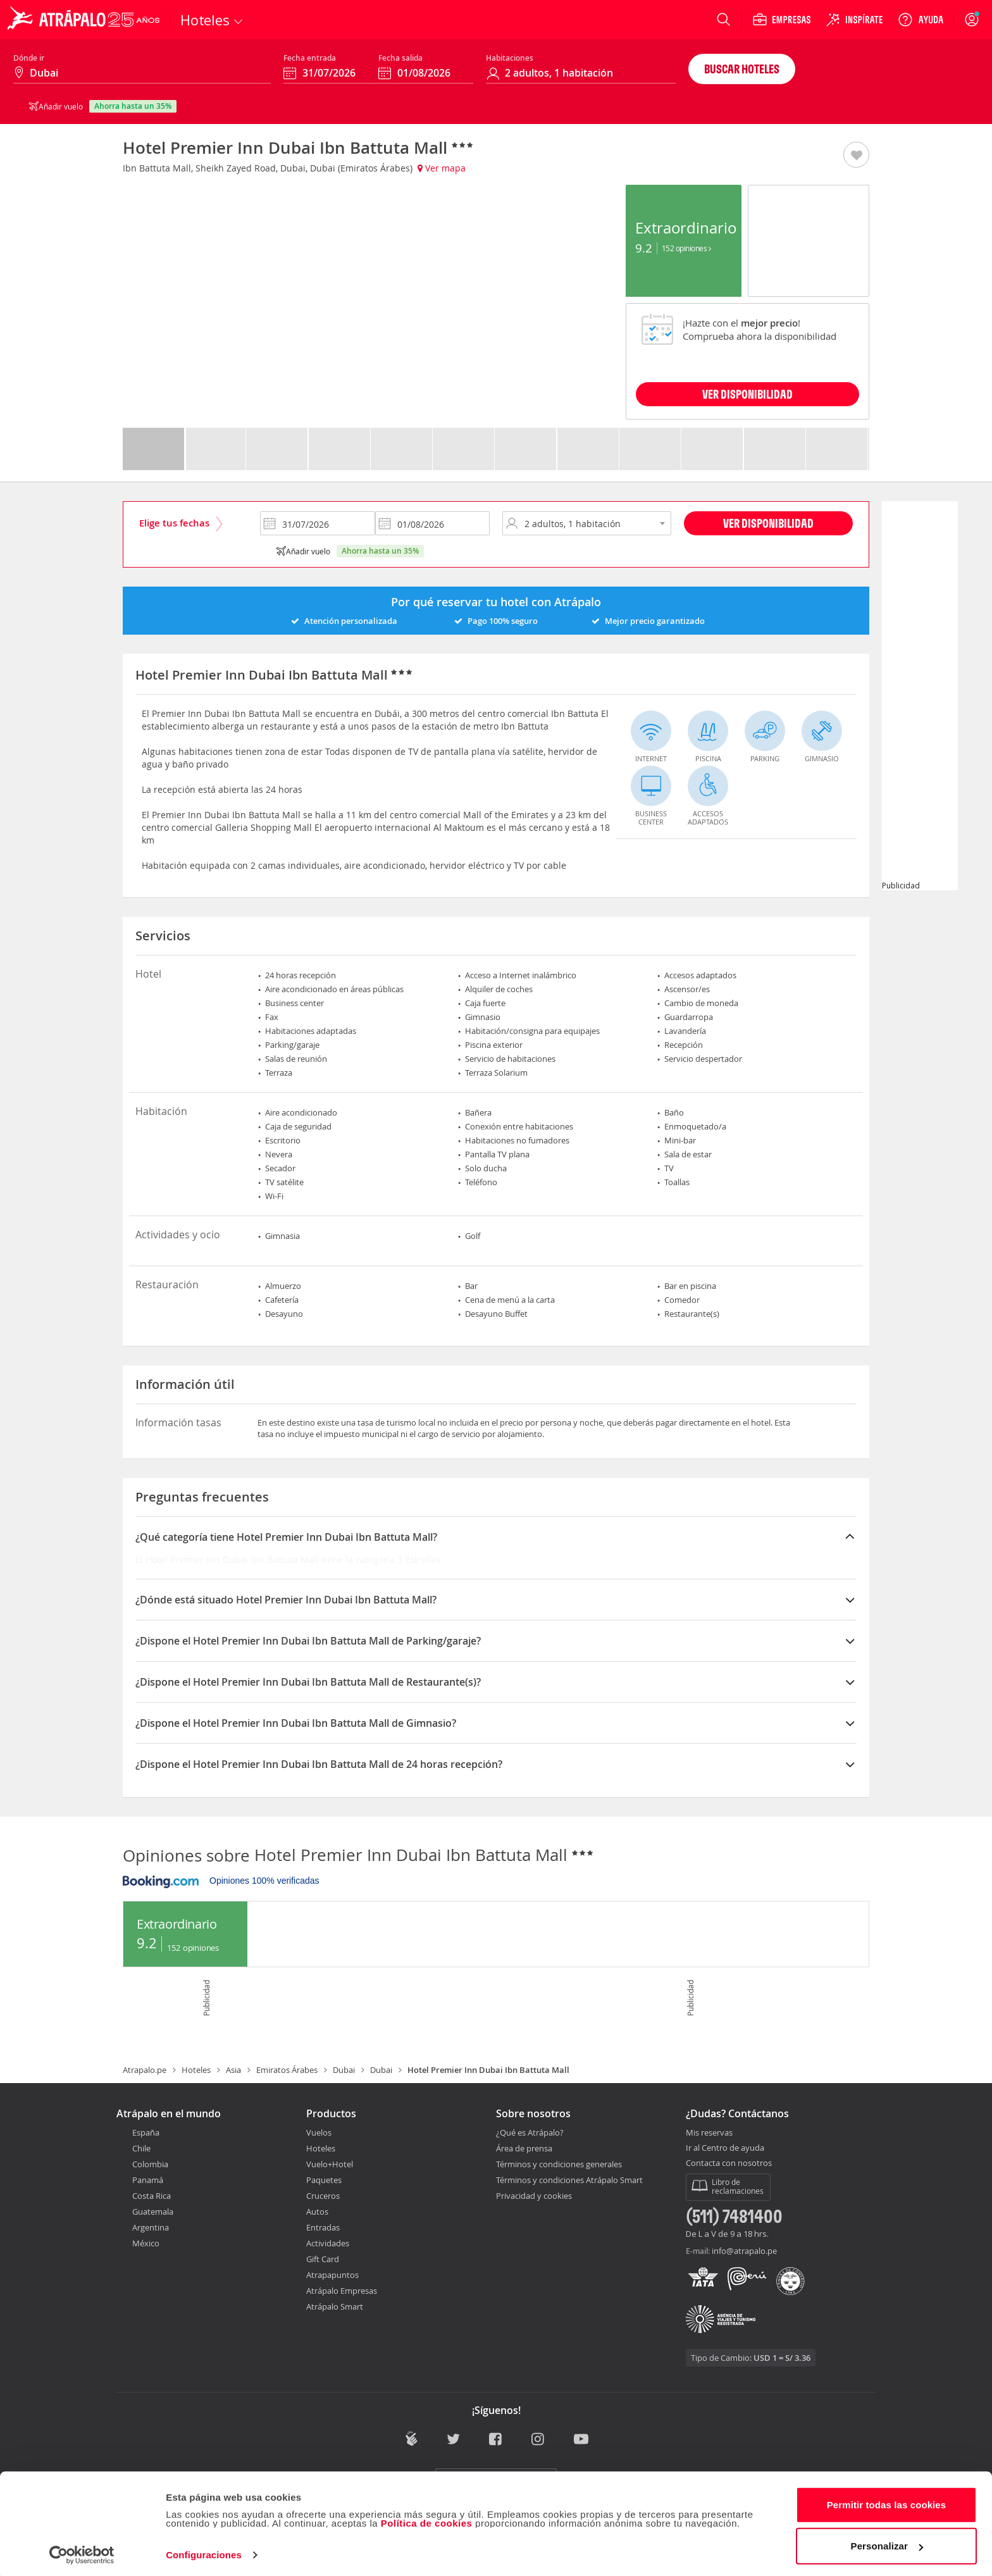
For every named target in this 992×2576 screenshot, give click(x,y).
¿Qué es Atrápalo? (530, 2132)
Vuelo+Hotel (329, 2164)
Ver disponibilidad (768, 523)
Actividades (327, 2243)
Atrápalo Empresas (341, 2290)
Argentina (150, 2227)
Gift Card (322, 2259)
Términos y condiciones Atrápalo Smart (569, 2180)
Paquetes (324, 2180)
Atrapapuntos (332, 2274)
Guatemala (152, 2211)
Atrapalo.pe (144, 2069)
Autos (317, 2211)
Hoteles (196, 2069)
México (145, 2243)
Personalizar (887, 2542)
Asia (233, 2069)
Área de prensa (524, 2148)
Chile (141, 2148)
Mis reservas (709, 2133)
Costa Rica (151, 2195)
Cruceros (323, 2195)
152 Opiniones (686, 248)
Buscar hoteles (741, 69)
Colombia (150, 2164)
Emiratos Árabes (287, 2069)
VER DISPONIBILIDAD (747, 394)
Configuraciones (204, 2551)
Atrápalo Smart (334, 2306)
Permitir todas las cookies (886, 2501)
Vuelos (319, 2132)
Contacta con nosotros (729, 2163)
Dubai (344, 2069)
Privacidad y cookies (534, 2195)
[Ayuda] (920, 19)
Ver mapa (442, 168)
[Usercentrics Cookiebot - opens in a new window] (82, 2551)
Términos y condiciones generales (559, 2164)
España (145, 2132)
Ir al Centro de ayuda (725, 2148)
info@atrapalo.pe (744, 2250)
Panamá (147, 2180)
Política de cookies (427, 2519)
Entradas (323, 2227)
